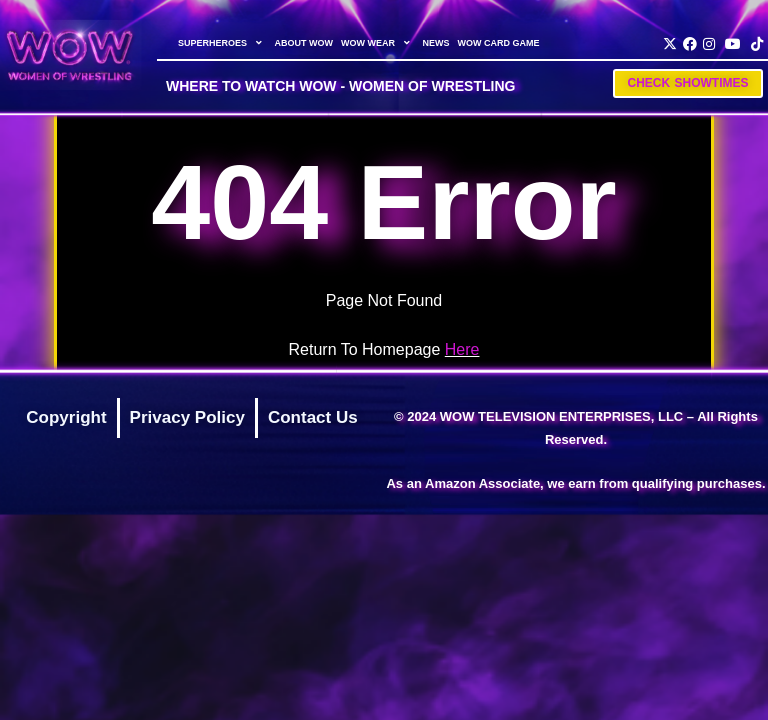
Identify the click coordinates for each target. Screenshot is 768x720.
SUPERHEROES (222, 43)
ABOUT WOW (303, 43)
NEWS (435, 43)
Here (462, 349)
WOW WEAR (378, 43)
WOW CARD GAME (498, 43)
